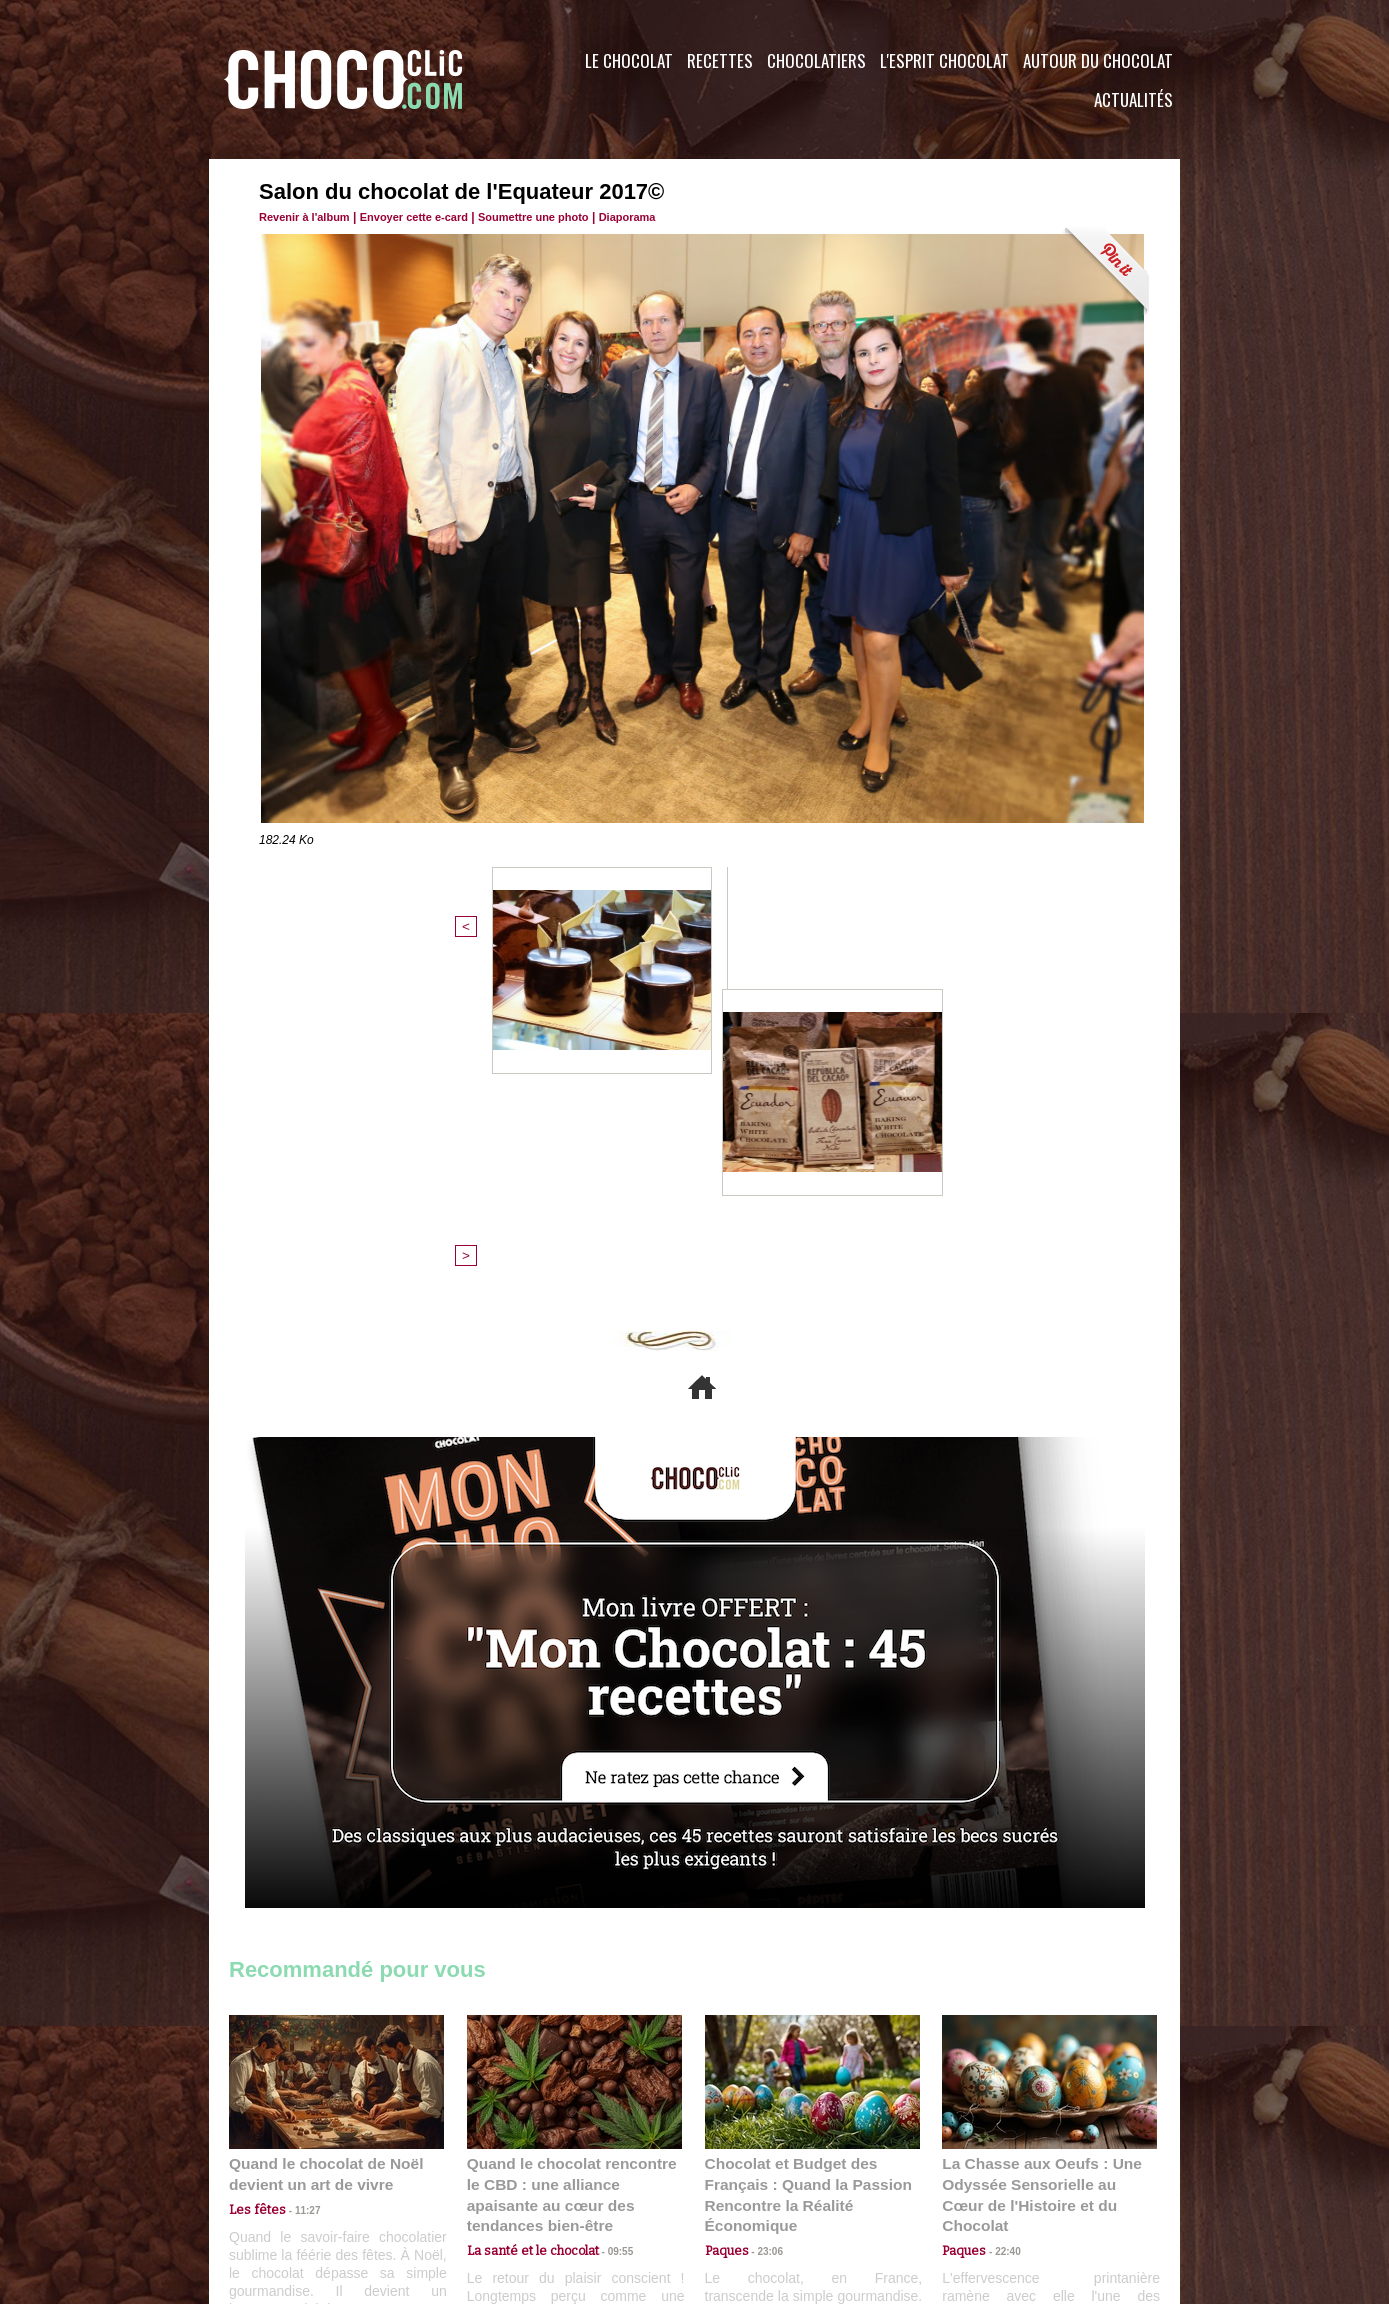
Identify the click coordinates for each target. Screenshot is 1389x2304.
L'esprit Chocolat (944, 60)
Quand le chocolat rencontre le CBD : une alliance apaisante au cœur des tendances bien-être (573, 1856)
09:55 (607, 1900)
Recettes (720, 60)
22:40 (1000, 1900)
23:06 (763, 1920)
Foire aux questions (1001, 2183)
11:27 (296, 1881)
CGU (495, 2183)
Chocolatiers (816, 60)
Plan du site (750, 2183)
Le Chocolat (629, 60)
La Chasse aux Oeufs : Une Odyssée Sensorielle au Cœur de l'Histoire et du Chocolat (1041, 1856)
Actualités (1133, 99)
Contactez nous (289, 2183)
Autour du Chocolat (1098, 60)
